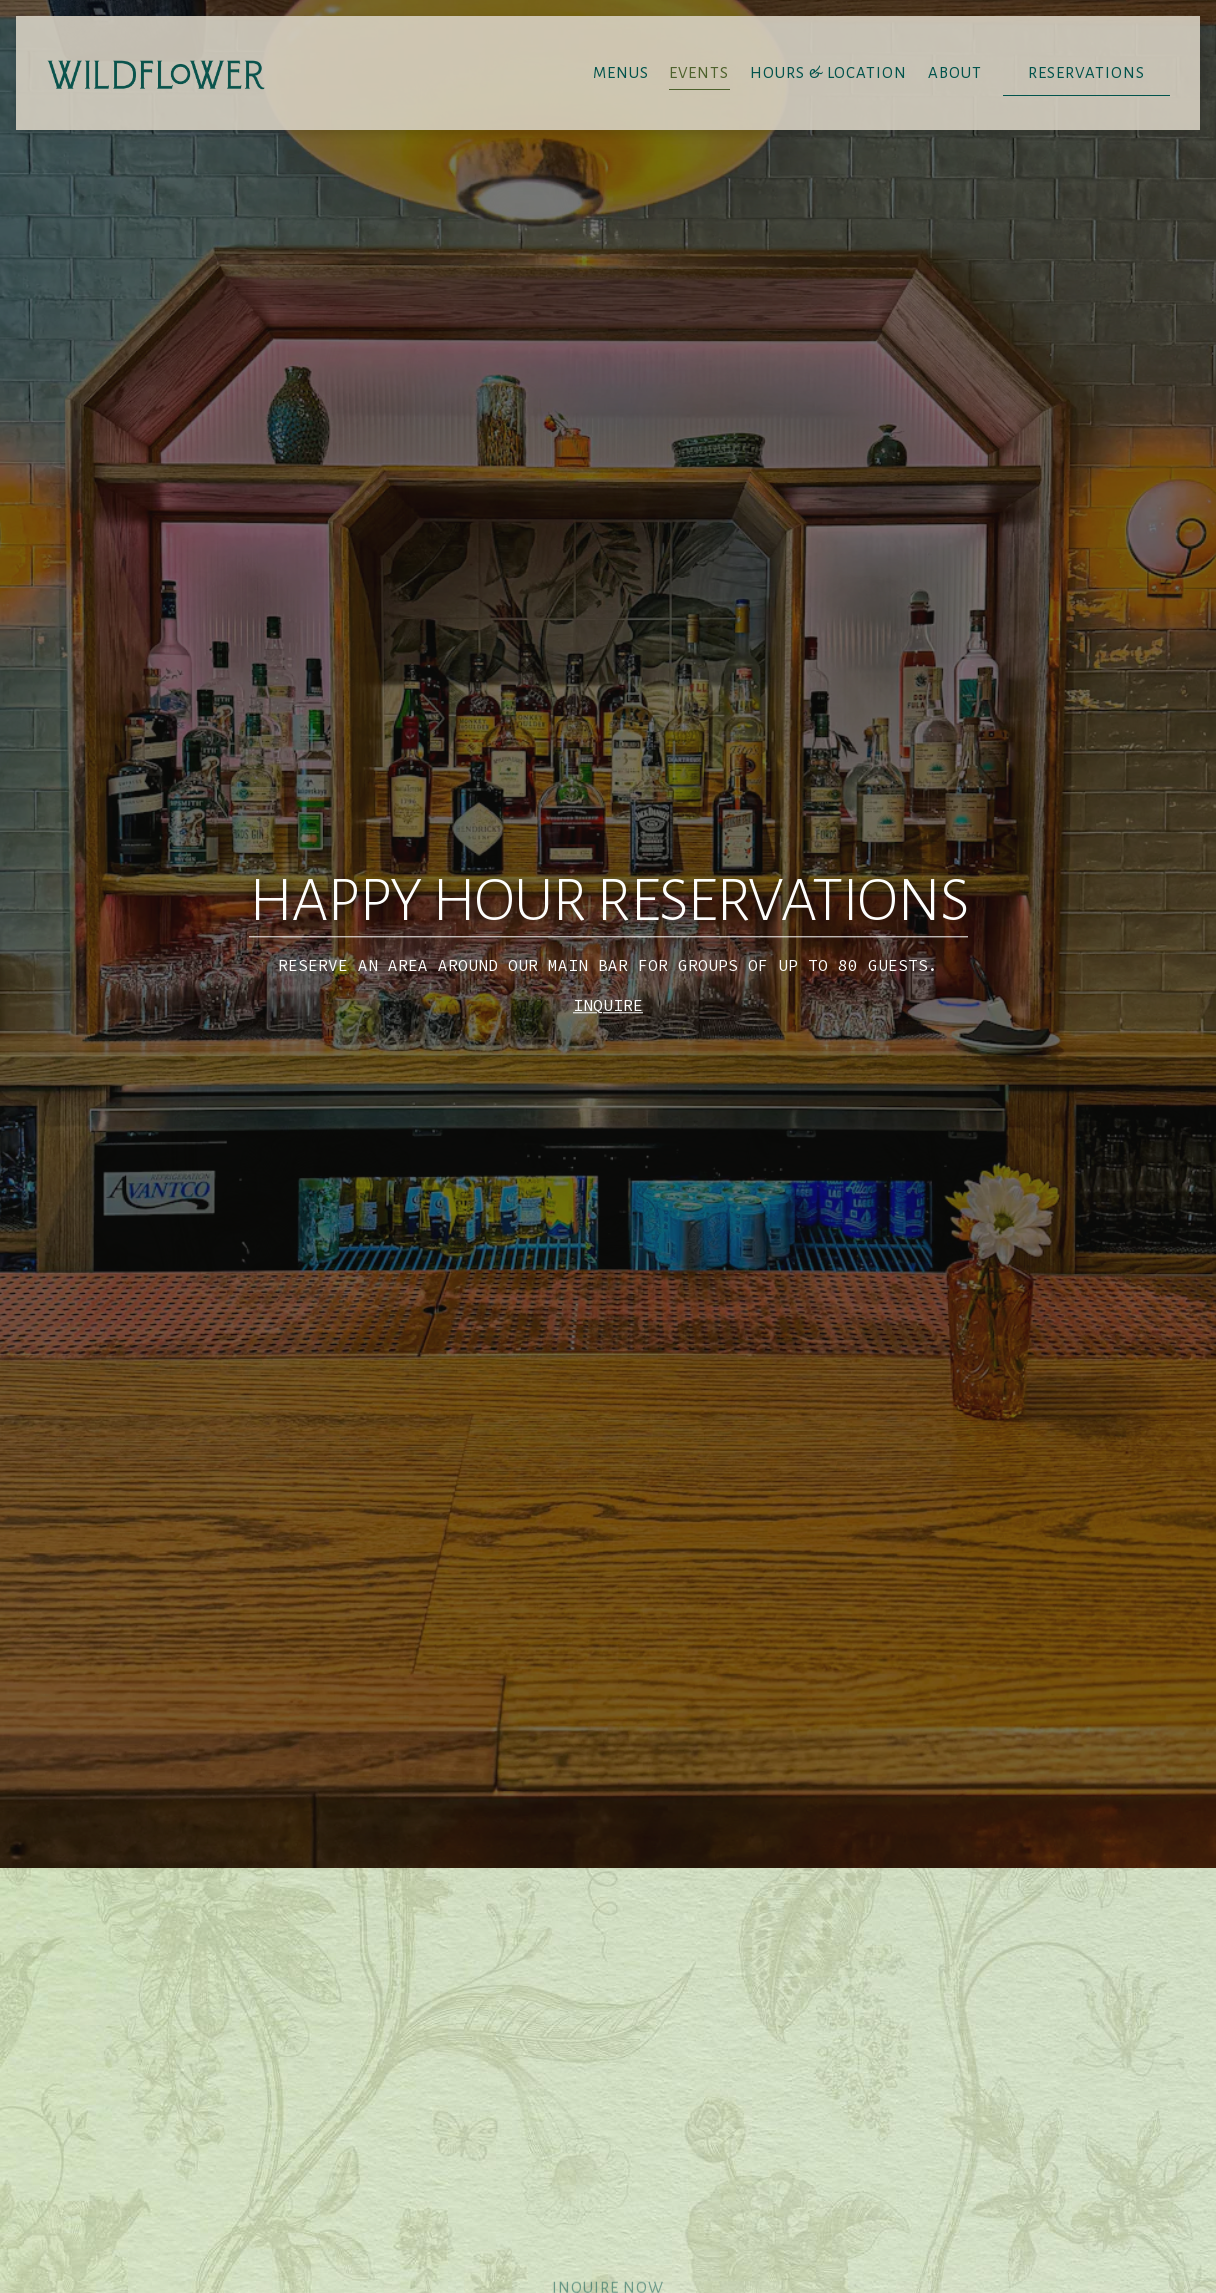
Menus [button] (621, 73)
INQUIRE (608, 929)
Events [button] (699, 73)
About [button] (955, 73)
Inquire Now (608, 2142)
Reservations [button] (1086, 73)
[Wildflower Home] (156, 72)
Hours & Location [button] (828, 73)
